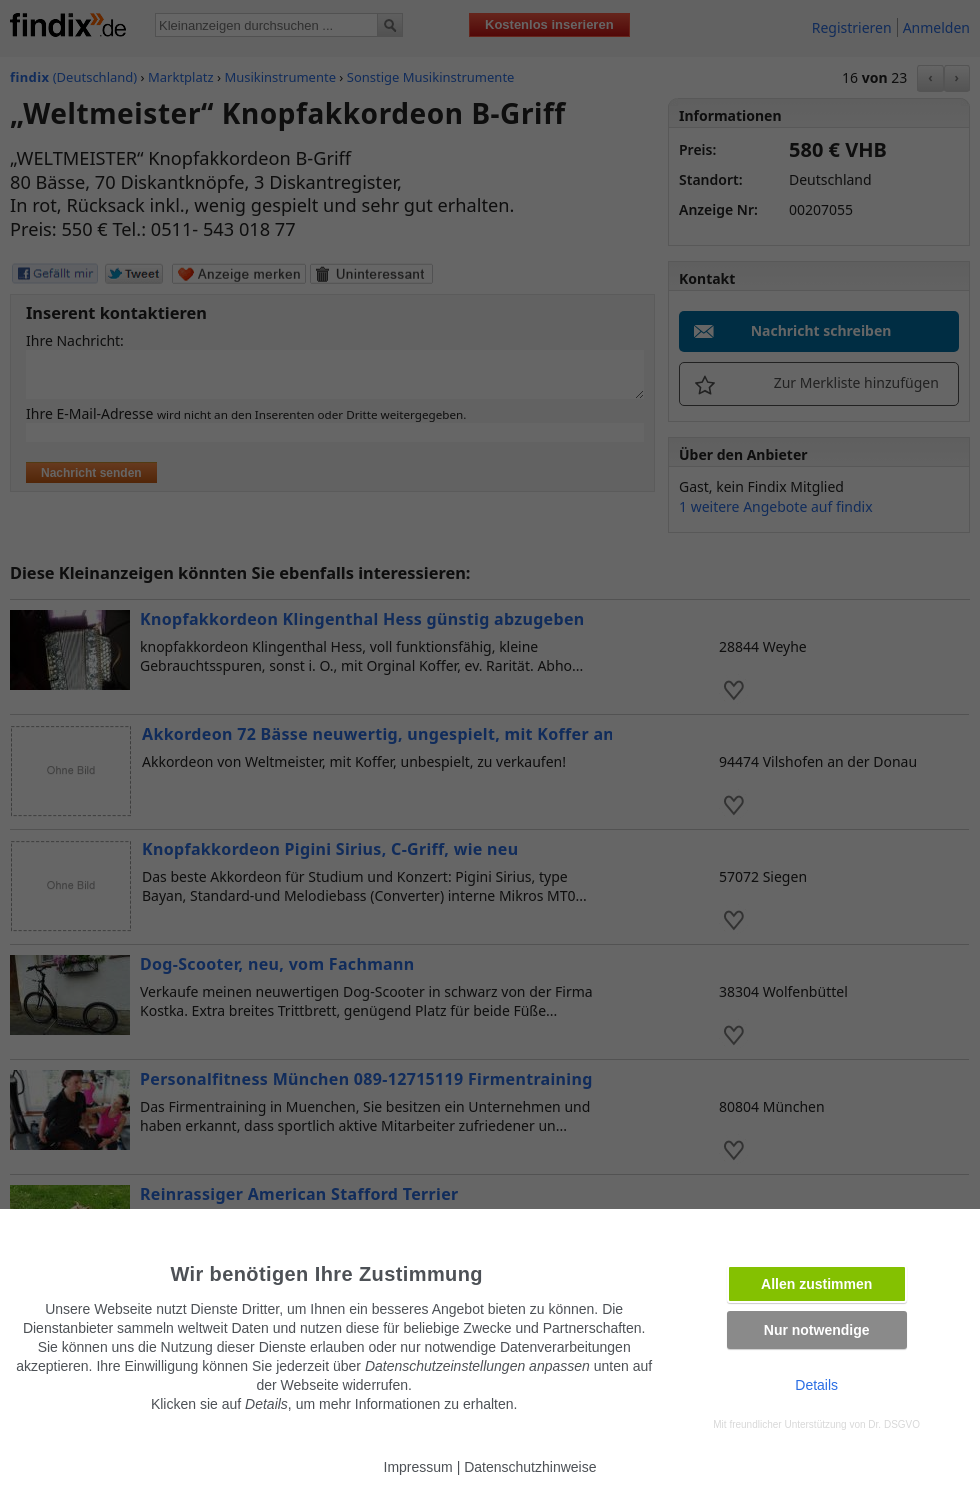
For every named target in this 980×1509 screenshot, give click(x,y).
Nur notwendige (817, 1330)
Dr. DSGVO (894, 1424)
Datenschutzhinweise (530, 1467)
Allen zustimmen (816, 1284)
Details (816, 1385)
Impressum (418, 1467)
